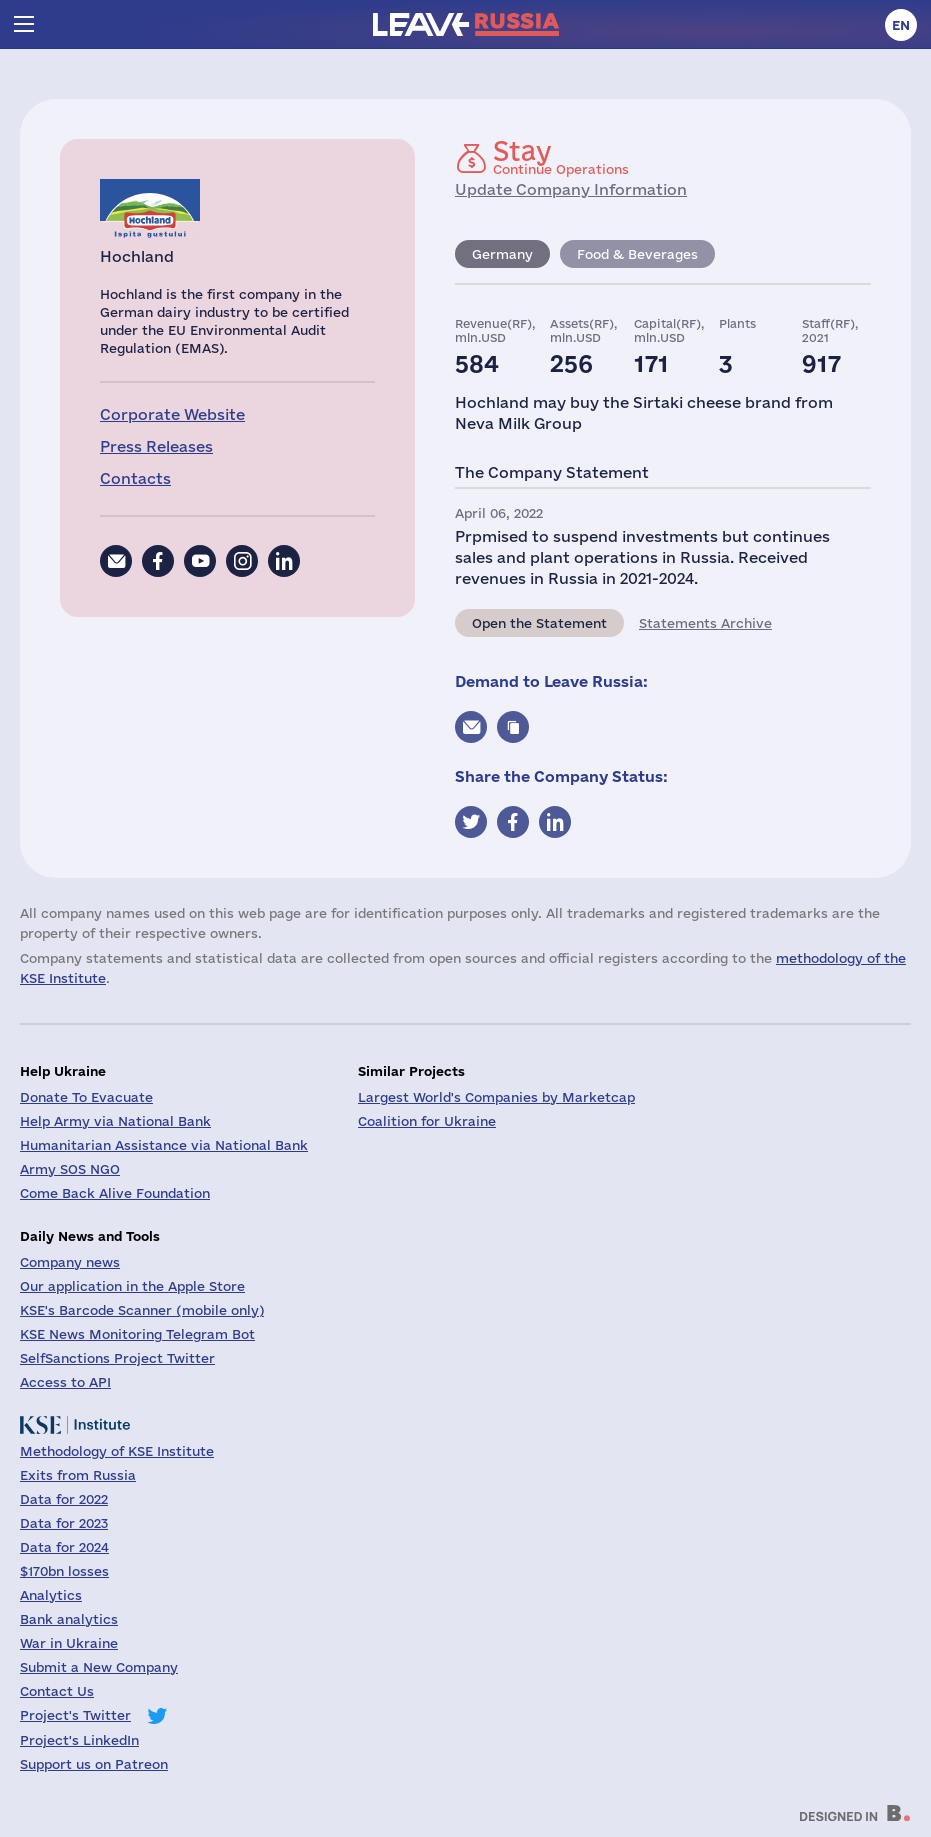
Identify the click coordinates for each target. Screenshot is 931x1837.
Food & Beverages (637, 254)
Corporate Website (172, 414)
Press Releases (156, 446)
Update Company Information (571, 189)
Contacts (135, 478)
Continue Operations (561, 157)
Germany (502, 254)
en (901, 25)
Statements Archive (705, 623)
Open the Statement (539, 623)
